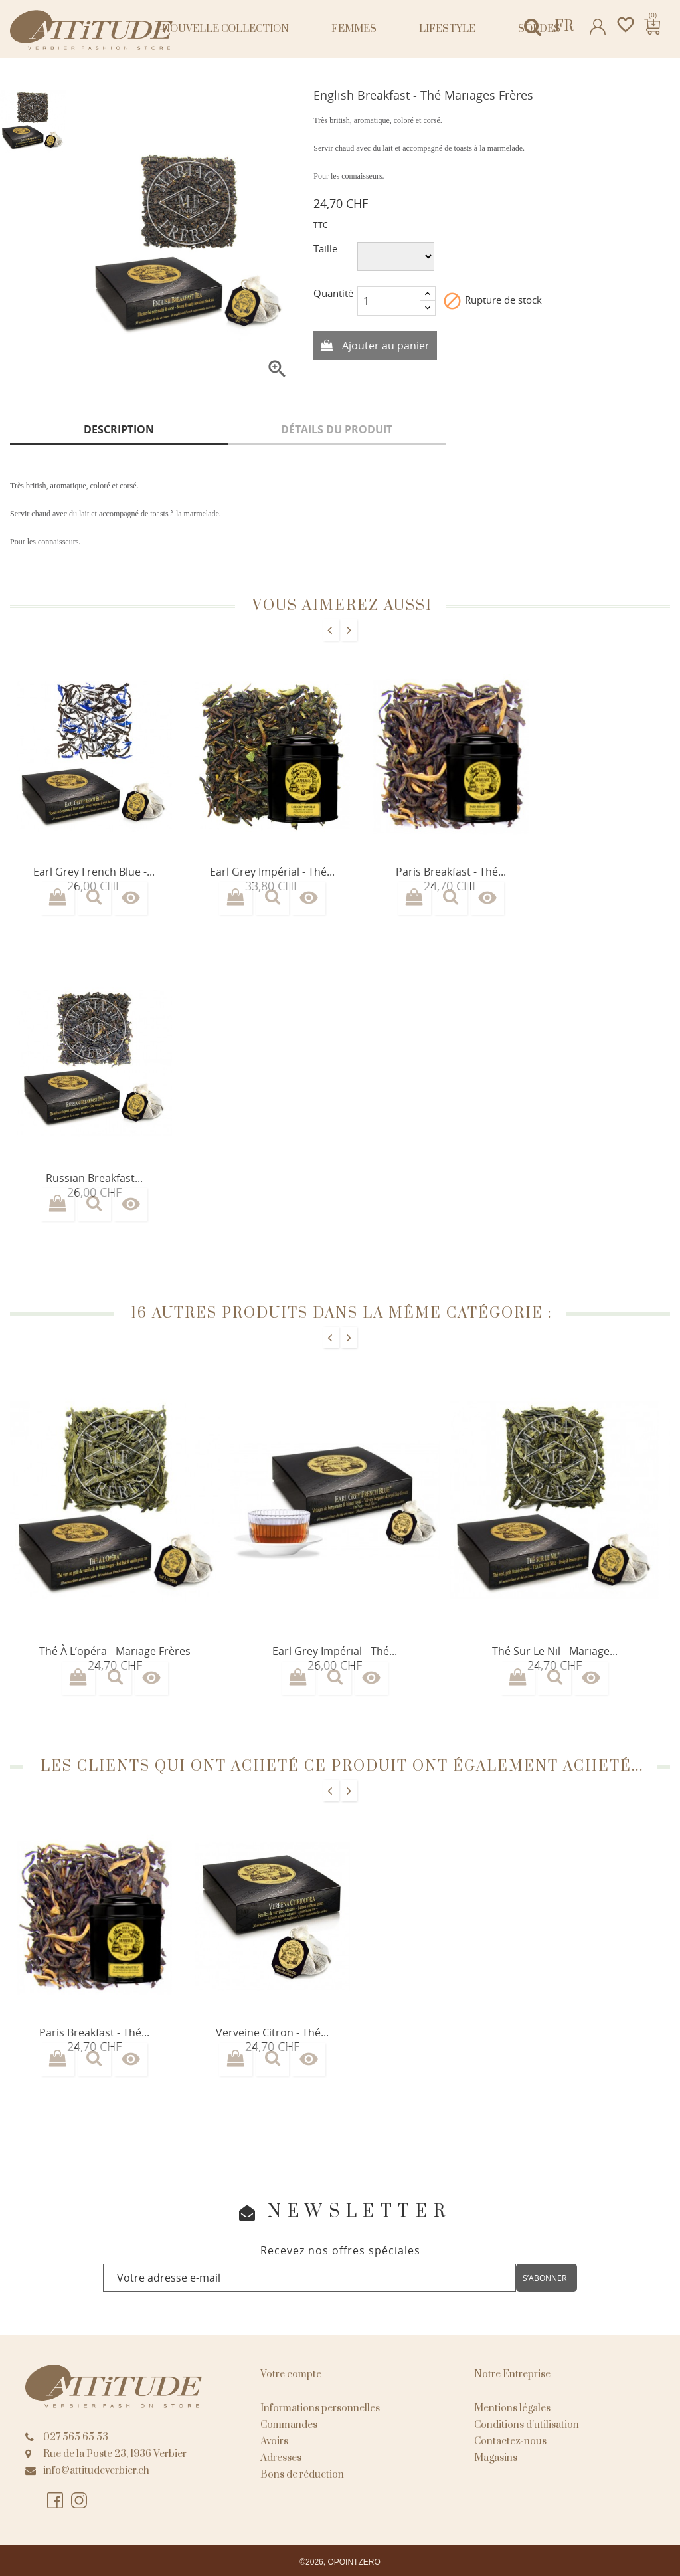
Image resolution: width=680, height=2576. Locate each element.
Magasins (495, 2458)
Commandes (288, 2425)
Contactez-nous (510, 2441)
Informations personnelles (320, 2408)
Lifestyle (447, 29)
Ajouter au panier (384, 345)
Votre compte (290, 2374)
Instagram (79, 2501)
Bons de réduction (302, 2474)
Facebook (55, 2501)
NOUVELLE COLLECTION (225, 29)
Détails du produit (336, 429)
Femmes (354, 29)
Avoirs (274, 2441)
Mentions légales (512, 2408)
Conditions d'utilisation (526, 2425)
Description (119, 429)
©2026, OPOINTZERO (340, 2562)
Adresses (280, 2458)
